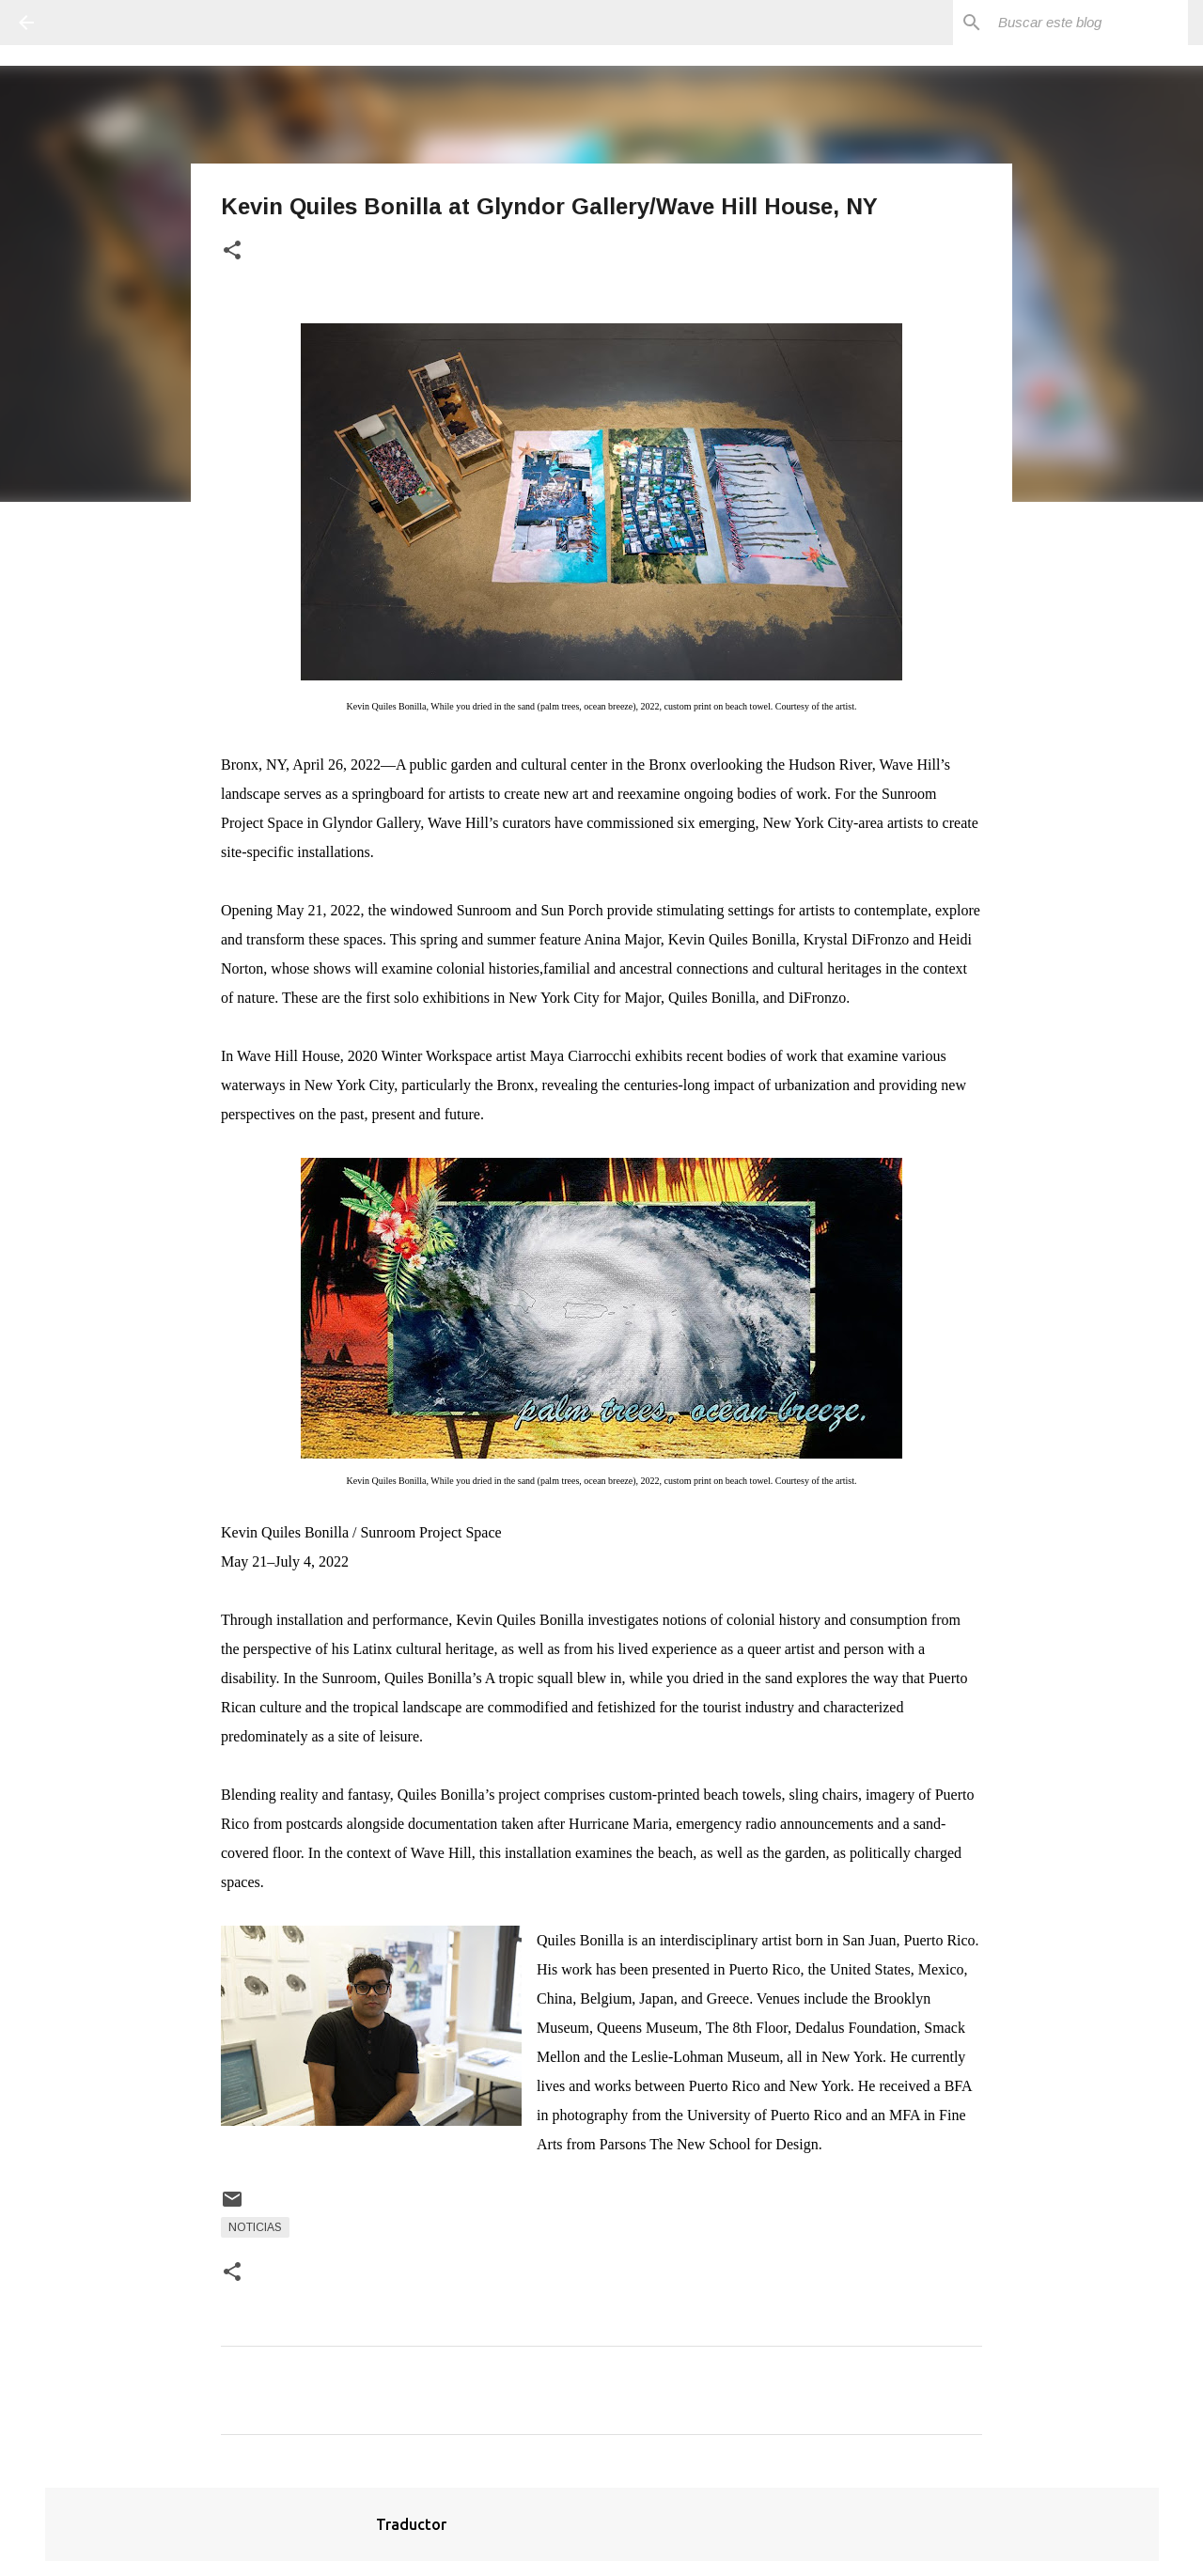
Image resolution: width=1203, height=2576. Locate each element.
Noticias (255, 2227)
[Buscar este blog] (1089, 22)
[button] (232, 251)
